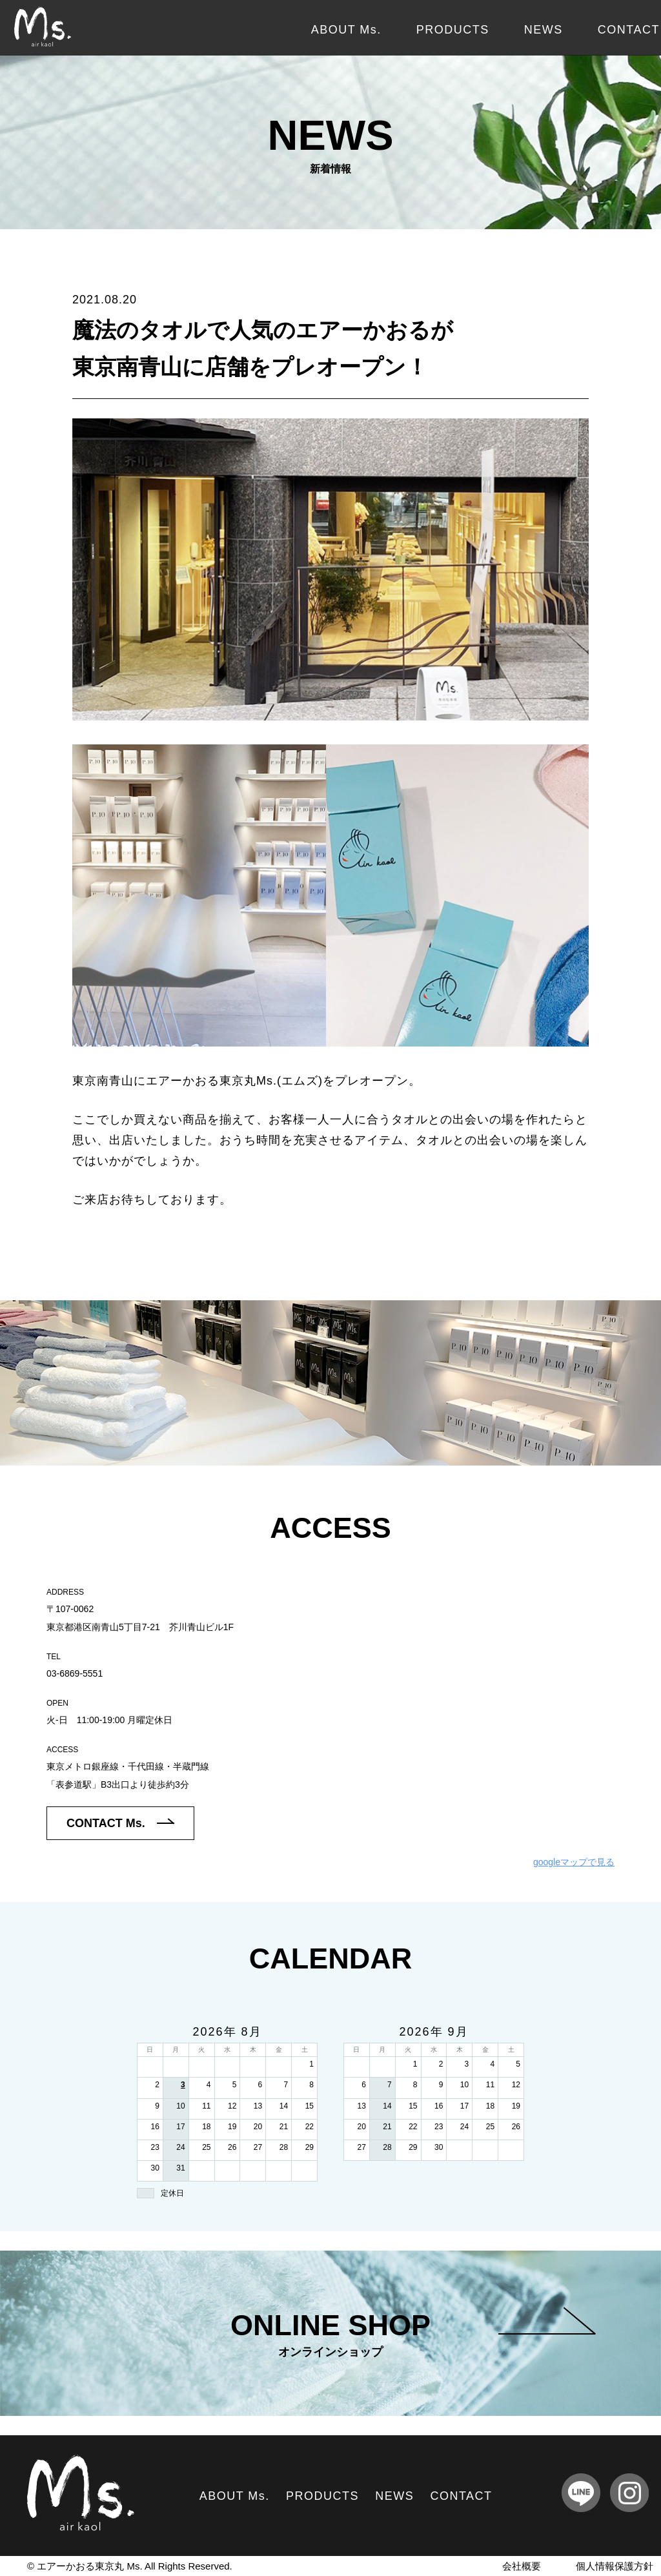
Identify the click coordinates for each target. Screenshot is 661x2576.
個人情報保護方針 (614, 2566)
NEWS (543, 29)
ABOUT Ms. (346, 29)
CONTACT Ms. (120, 1823)
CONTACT (629, 29)
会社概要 (521, 2566)
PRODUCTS (452, 29)
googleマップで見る (574, 1862)
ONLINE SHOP (412, 2334)
